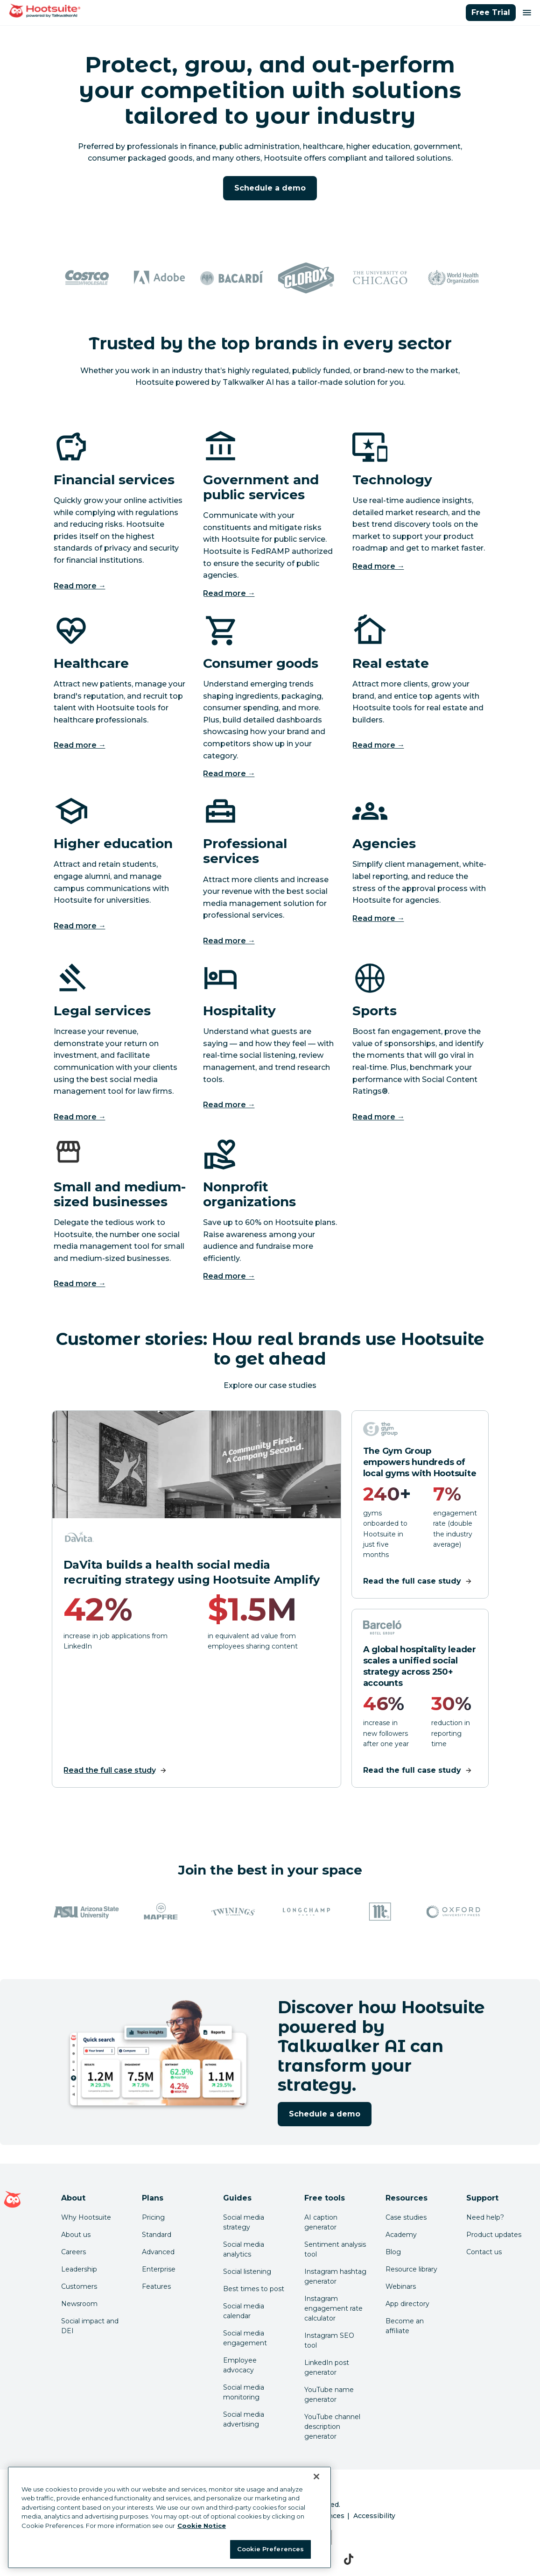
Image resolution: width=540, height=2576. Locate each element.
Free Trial (490, 12)
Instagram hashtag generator (335, 2276)
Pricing (153, 2217)
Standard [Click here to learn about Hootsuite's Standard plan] (156, 2234)
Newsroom (79, 2304)
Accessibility (374, 2516)
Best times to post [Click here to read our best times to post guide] (253, 2289)
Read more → (80, 585)
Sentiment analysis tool (335, 2249)
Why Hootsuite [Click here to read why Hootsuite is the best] (86, 2217)
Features (156, 2286)
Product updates (493, 2234)
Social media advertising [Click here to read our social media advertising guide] (243, 2419)
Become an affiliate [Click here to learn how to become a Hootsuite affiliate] (405, 2326)
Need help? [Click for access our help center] (485, 2217)
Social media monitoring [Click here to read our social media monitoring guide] (243, 2392)
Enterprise (158, 2269)
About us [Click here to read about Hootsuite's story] (76, 2234)
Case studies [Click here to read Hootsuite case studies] (406, 2217)
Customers (79, 2286)
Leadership (79, 2269)
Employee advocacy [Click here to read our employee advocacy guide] (240, 2365)
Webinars (401, 2286)
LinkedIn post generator (326, 2367)
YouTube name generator (329, 2394)
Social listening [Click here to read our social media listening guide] (247, 2271)
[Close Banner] (316, 2476)
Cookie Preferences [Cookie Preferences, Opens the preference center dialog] (270, 2549)
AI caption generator (320, 2222)
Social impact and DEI (90, 2326)
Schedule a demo (325, 2113)
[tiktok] (349, 2559)
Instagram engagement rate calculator (333, 2308)
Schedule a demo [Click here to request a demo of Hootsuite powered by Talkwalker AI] (270, 188)
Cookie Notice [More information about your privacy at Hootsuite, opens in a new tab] (201, 2525)
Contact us (484, 2252)
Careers (73, 2252)
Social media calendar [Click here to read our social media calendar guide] (243, 2311)
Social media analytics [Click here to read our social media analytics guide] (243, 2249)
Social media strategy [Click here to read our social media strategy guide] (243, 2222)
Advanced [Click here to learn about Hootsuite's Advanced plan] (158, 2252)
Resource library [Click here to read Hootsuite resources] (411, 2269)
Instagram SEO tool (329, 2340)
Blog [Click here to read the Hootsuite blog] (393, 2252)
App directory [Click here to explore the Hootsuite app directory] (407, 2304)
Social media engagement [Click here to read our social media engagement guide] (245, 2338)
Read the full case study (109, 1770)
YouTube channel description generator (332, 2427)
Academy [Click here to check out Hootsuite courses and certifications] (401, 2234)
